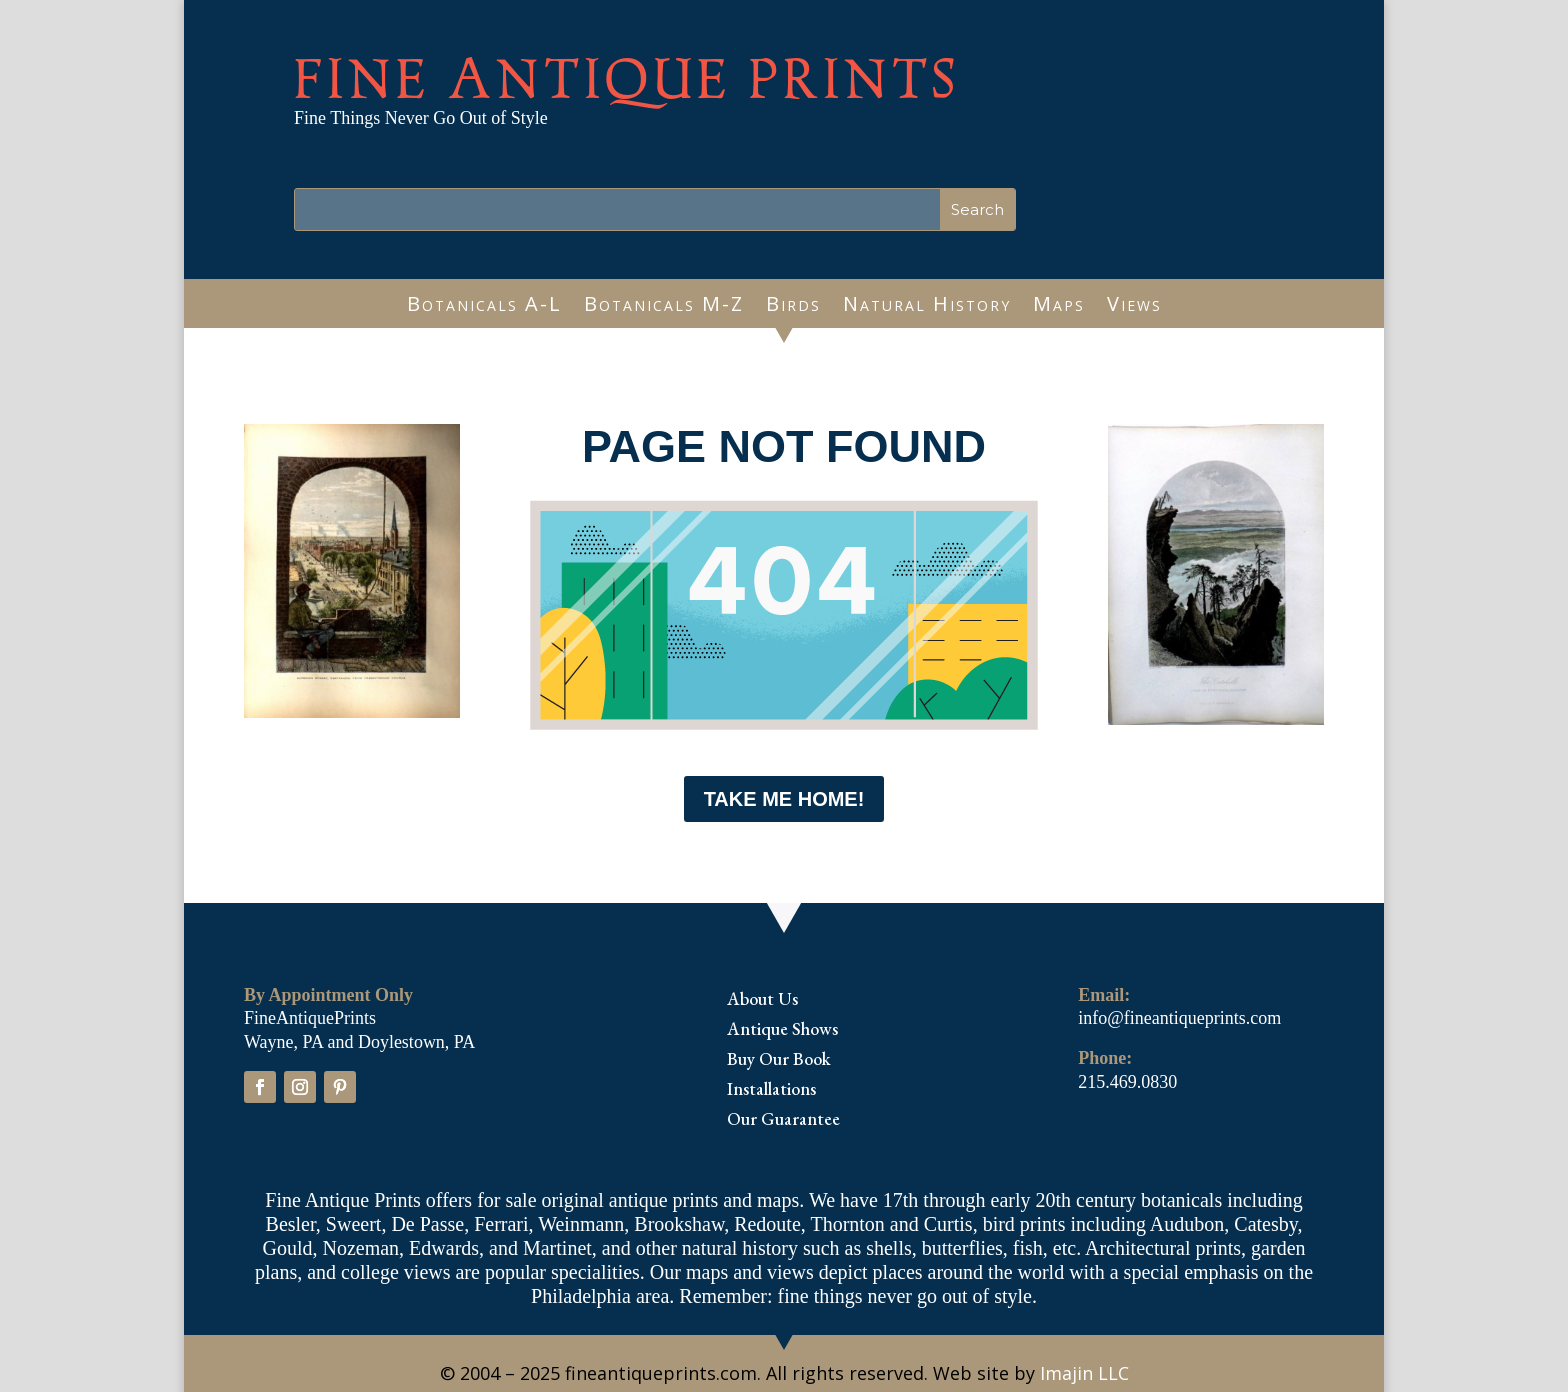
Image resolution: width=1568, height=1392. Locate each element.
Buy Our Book (779, 1061)
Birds (793, 307)
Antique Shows (782, 1031)
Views (1134, 307)
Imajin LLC (1084, 1373)
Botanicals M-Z (664, 307)
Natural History (927, 307)
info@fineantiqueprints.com (1179, 1018)
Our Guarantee (783, 1121)
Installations (771, 1091)
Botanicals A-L (484, 307)
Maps (1059, 307)
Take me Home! (784, 799)
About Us (762, 1001)
